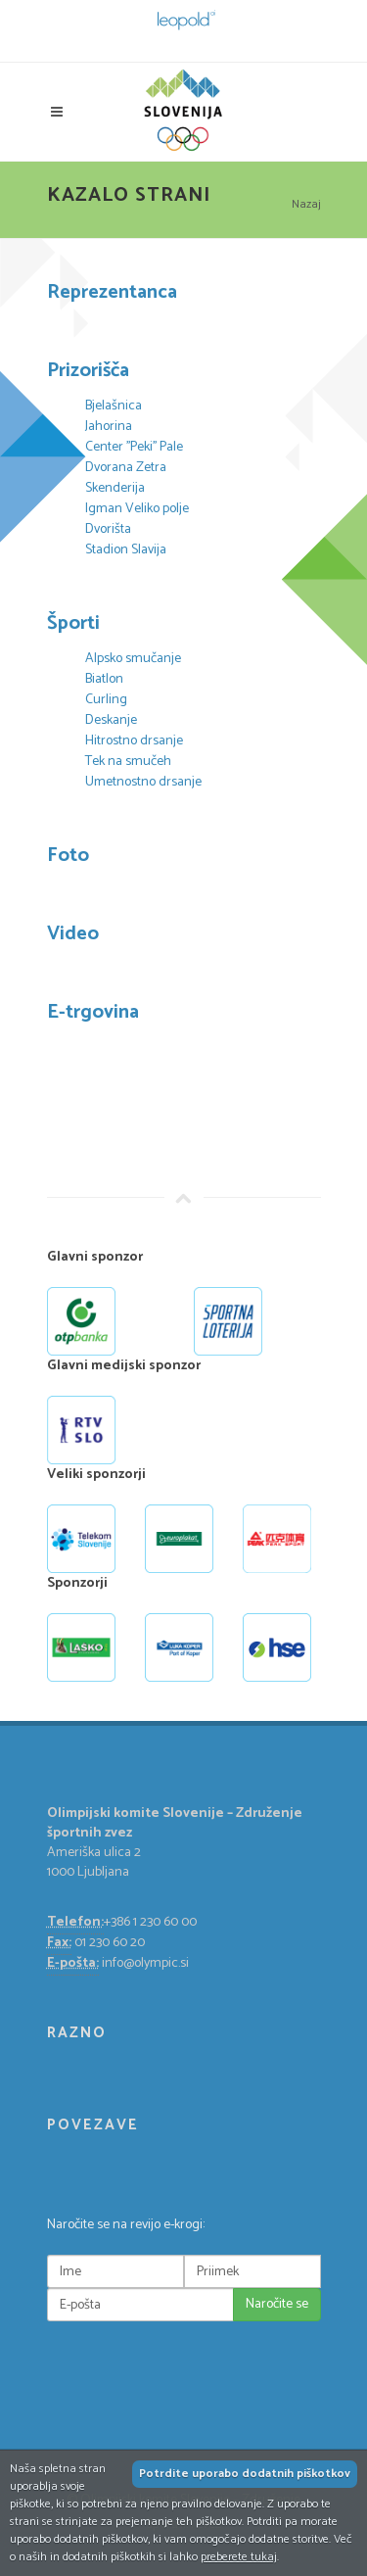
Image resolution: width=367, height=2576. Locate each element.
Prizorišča (88, 371)
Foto (68, 855)
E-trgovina (93, 1012)
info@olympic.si (145, 1963)
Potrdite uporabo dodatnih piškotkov (244, 2473)
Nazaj (306, 204)
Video (73, 934)
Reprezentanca (112, 292)
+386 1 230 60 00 (150, 1922)
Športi (73, 623)
